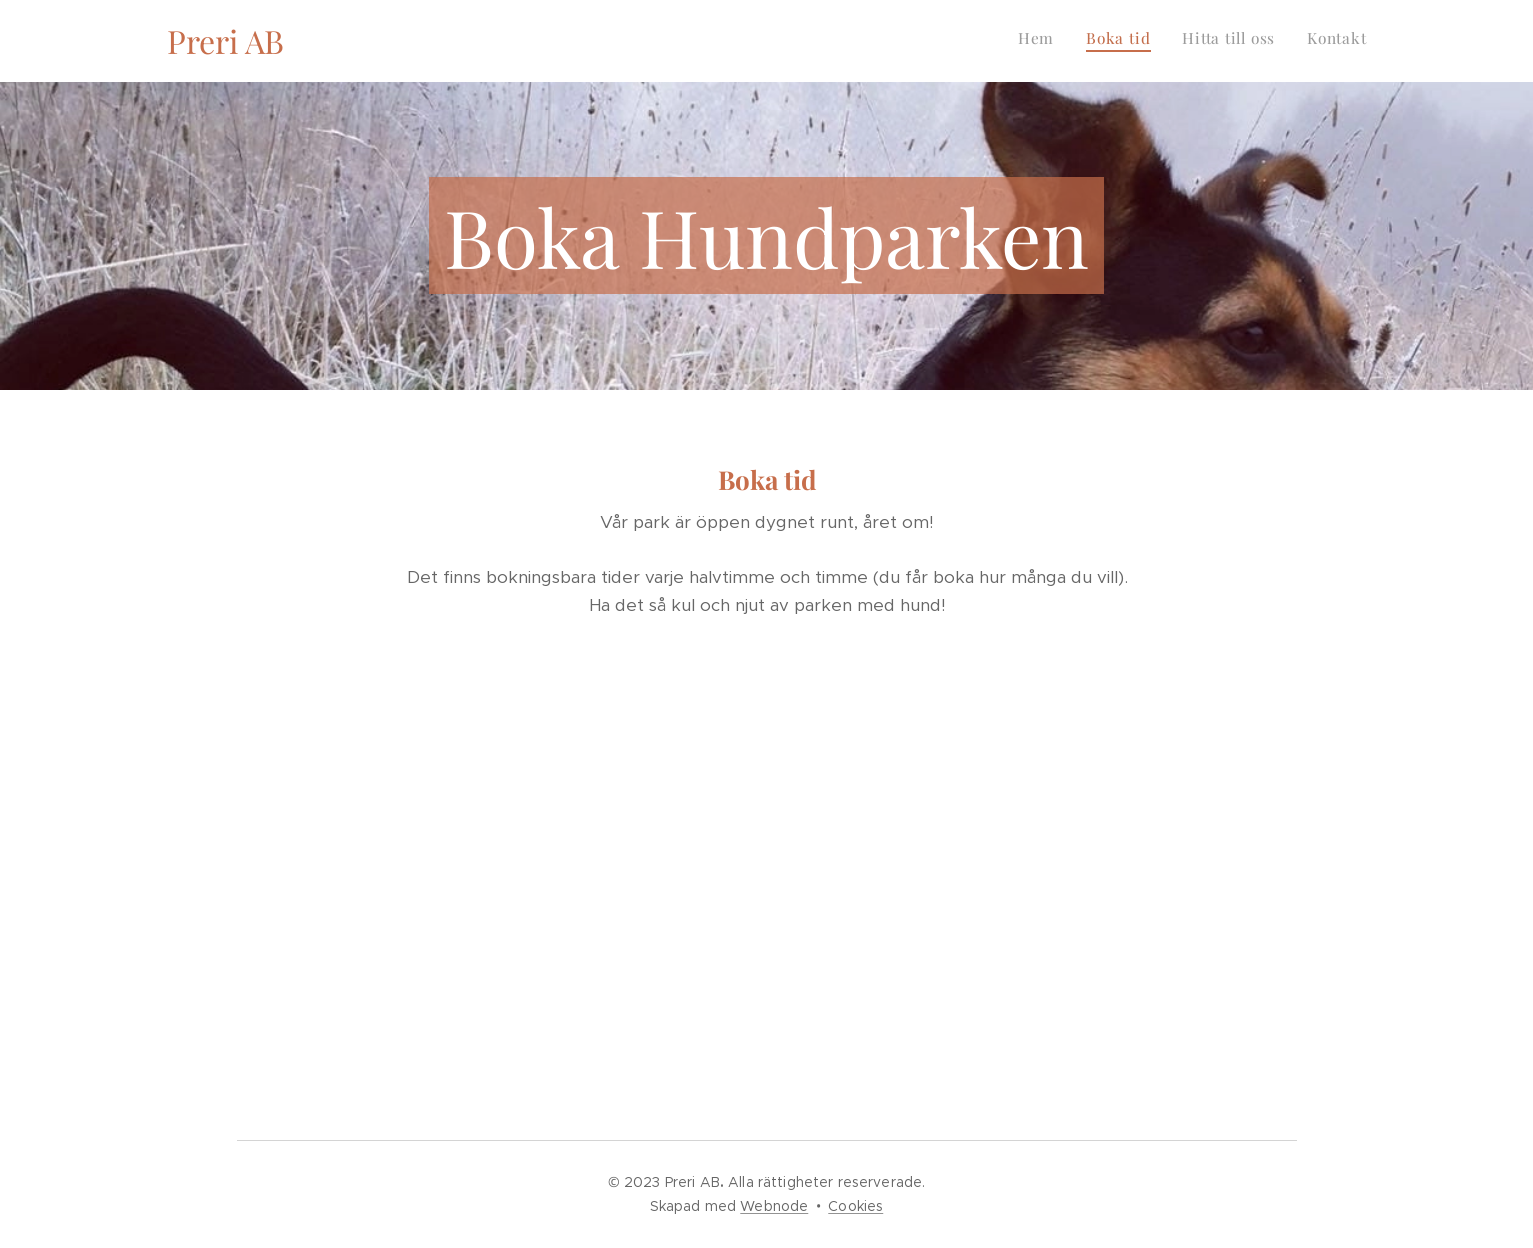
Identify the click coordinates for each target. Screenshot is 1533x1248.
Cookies (855, 1206)
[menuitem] (1276, 41)
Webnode (774, 1206)
